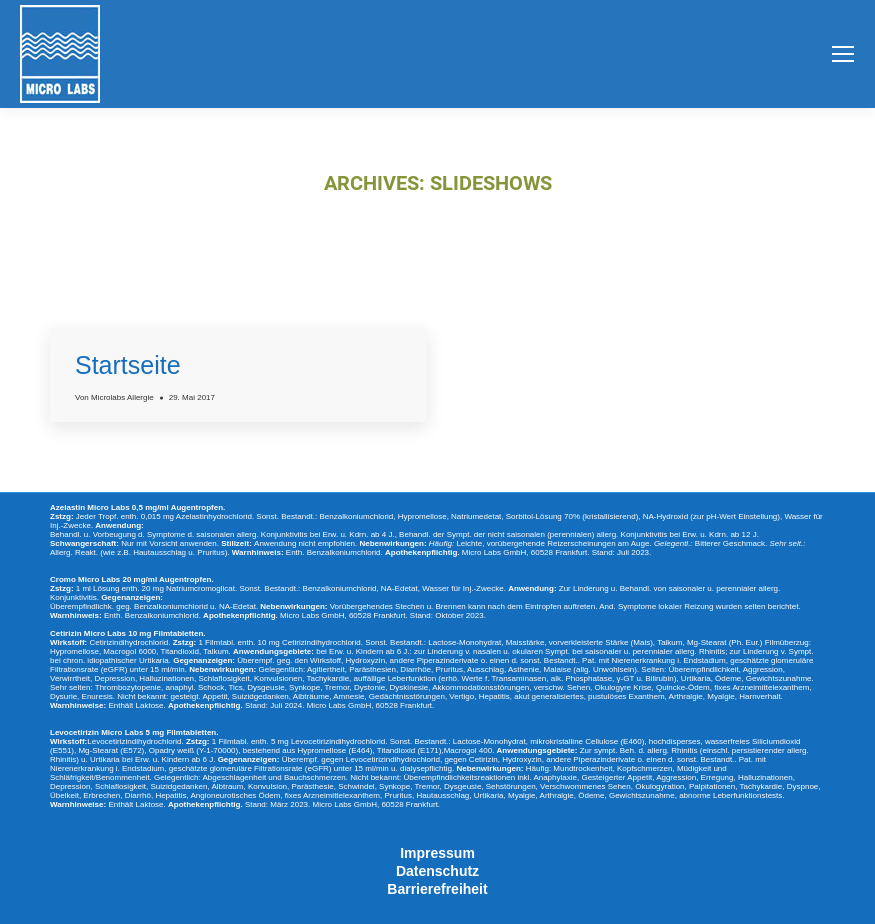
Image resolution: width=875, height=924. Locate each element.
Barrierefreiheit (437, 889)
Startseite (128, 365)
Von (114, 397)
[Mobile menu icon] (843, 54)
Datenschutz (437, 871)
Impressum (437, 853)
